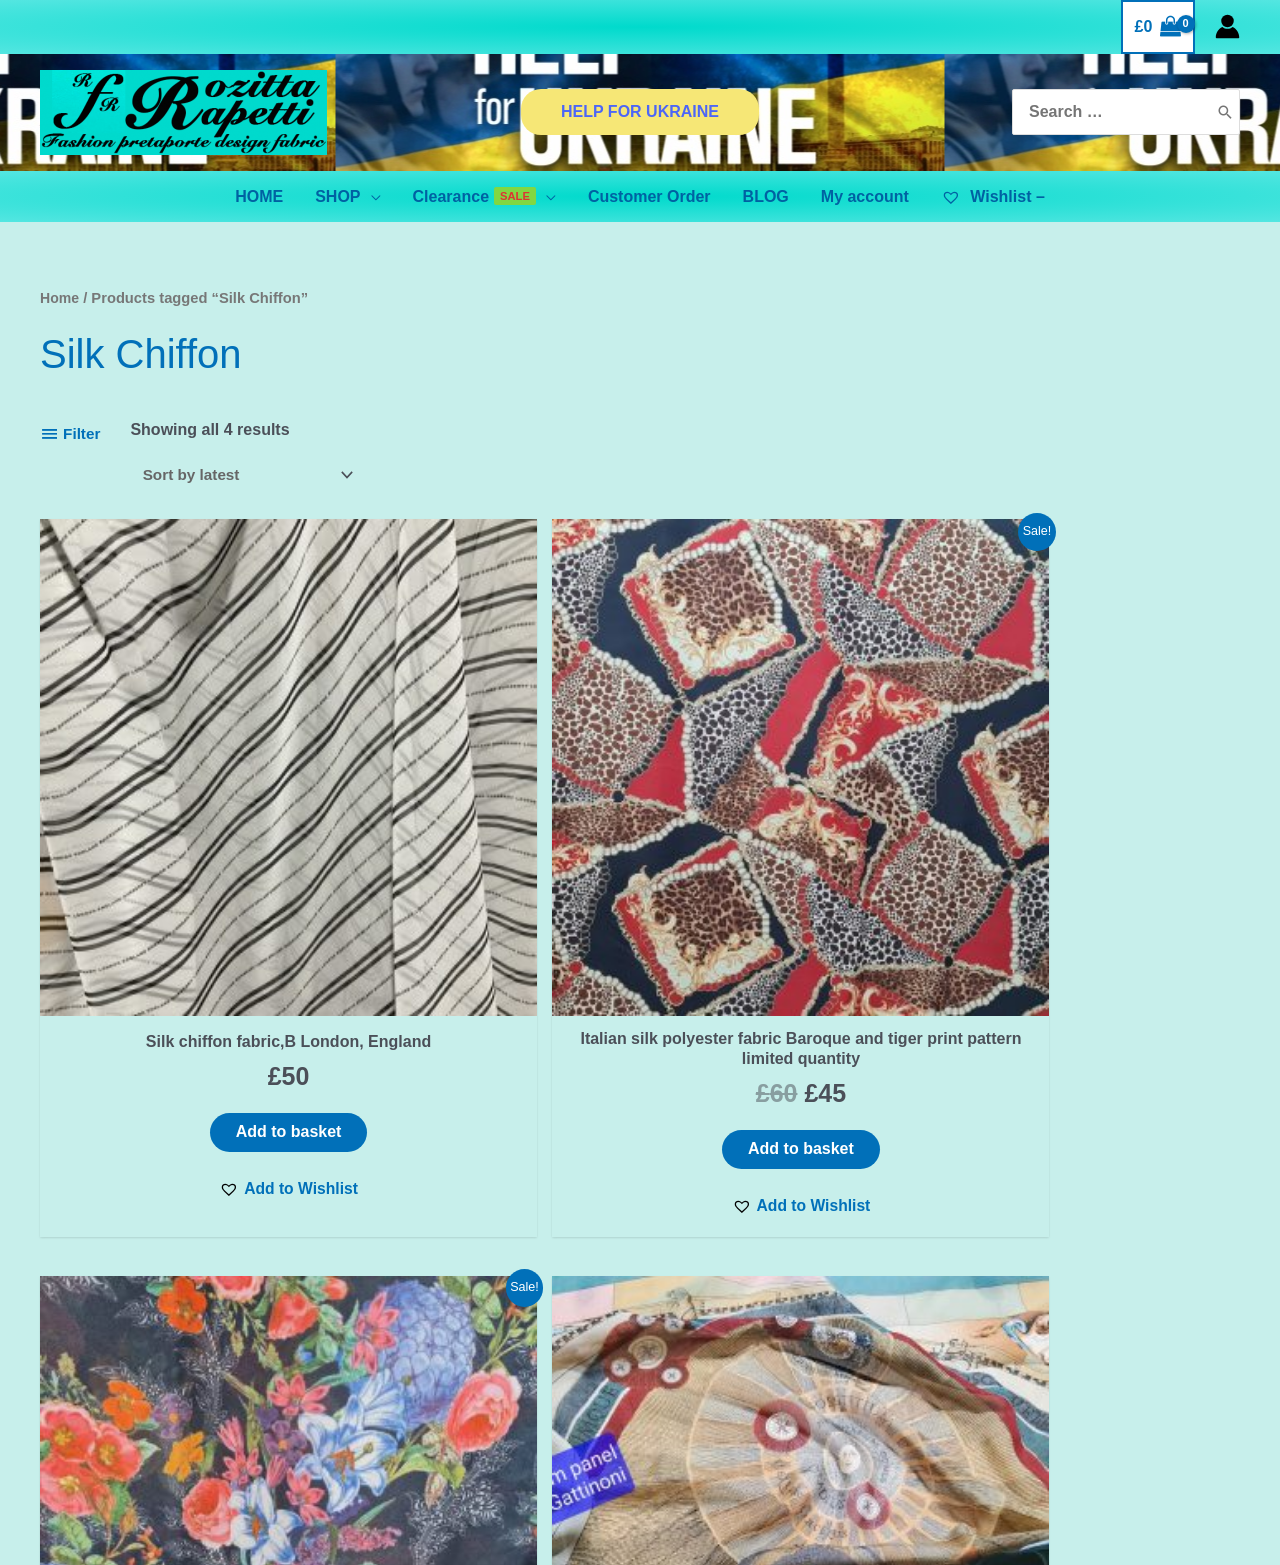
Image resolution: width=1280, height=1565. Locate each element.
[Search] (1225, 112)
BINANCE (796, 1347)
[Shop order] (251, 475)
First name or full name (171, 1272)
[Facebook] (1046, 1335)
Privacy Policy (407, 1308)
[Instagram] (1088, 1335)
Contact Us (395, 1283)
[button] (182, 997)
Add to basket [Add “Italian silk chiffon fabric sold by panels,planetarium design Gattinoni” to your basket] (1098, 958)
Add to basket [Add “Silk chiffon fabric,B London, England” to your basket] (183, 938)
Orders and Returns (428, 1385)
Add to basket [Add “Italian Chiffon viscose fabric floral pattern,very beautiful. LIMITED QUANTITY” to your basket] (793, 958)
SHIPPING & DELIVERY (441, 1360)
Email (171, 1345)
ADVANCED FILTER (796, 1321)
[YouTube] (1172, 1335)
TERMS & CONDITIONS (441, 1334)
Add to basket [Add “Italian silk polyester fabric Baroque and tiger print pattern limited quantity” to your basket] (488, 958)
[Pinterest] (1130, 1335)
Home (60, 298)
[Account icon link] (1227, 26)
